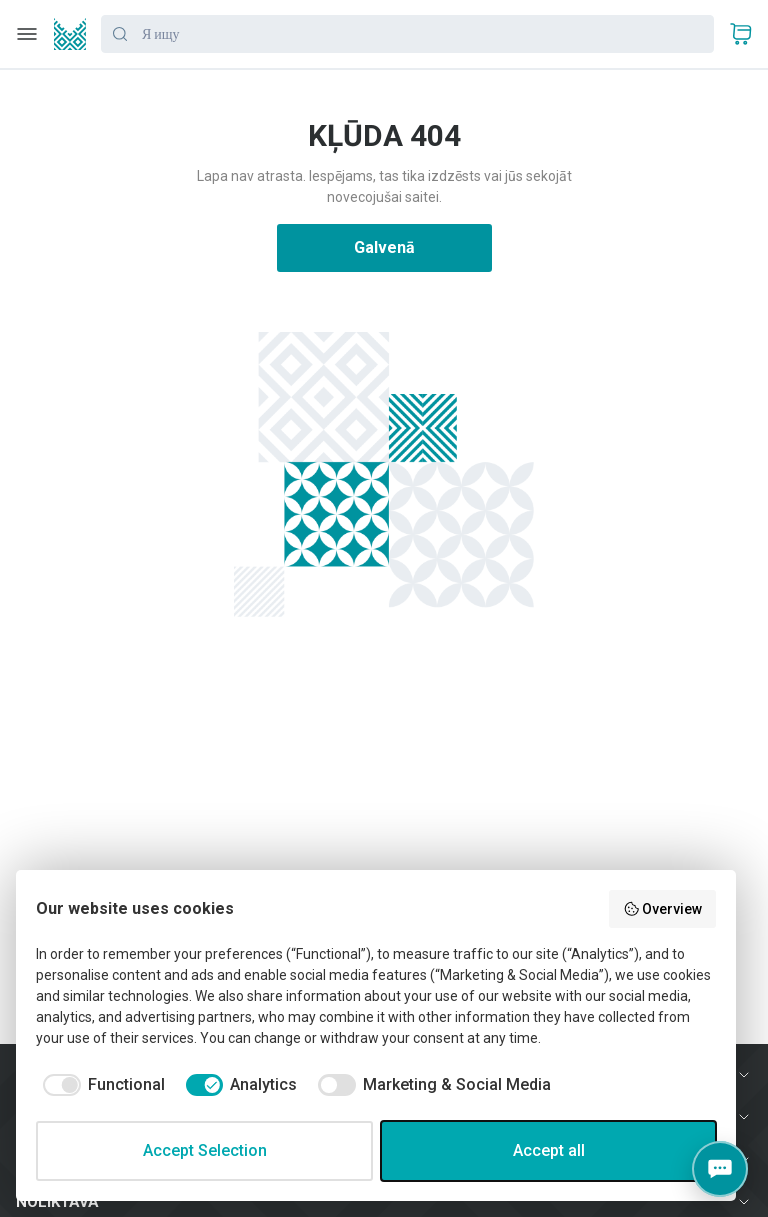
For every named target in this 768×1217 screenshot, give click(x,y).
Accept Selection (205, 1150)
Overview (663, 909)
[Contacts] (720, 1169)
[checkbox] (100, 1085)
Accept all (549, 1150)
